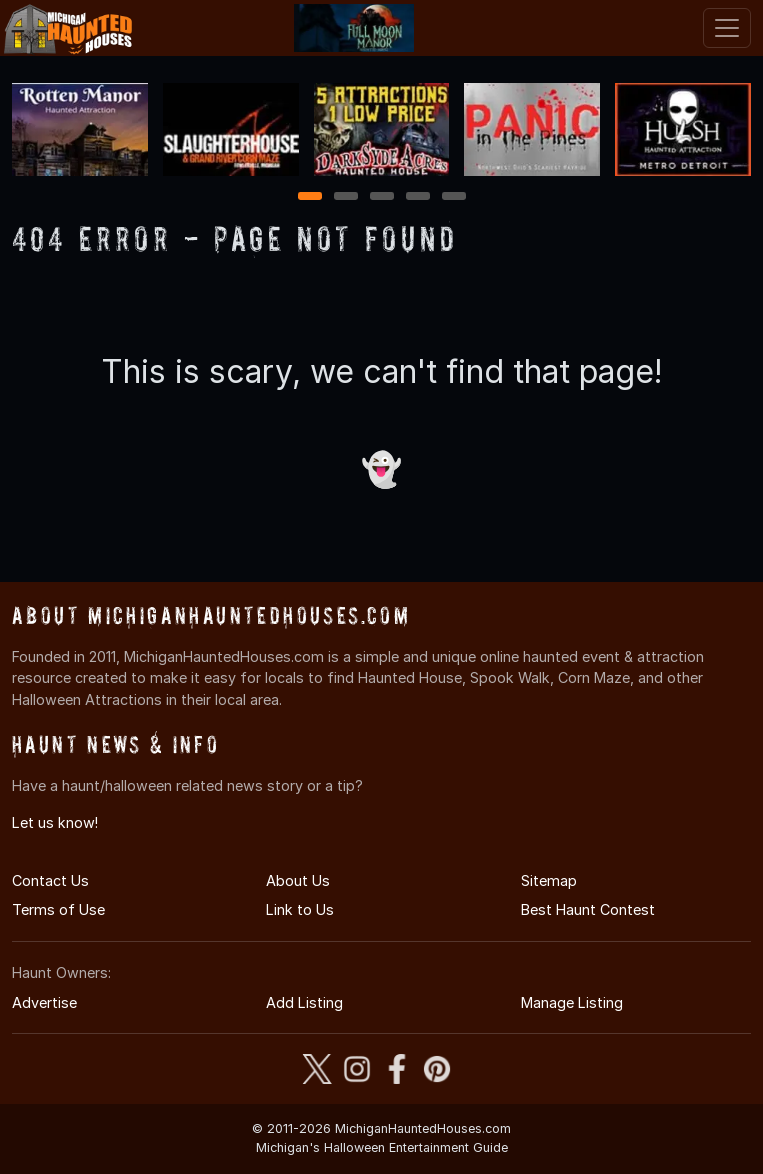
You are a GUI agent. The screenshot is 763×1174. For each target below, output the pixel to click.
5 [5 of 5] (453, 197)
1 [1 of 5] (309, 197)
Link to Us (300, 909)
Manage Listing (572, 1002)
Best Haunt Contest (588, 909)
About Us (298, 880)
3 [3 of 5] (382, 197)
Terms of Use (58, 909)
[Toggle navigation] (727, 28)
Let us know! (55, 822)
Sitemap (549, 880)
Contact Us (50, 880)
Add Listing (304, 1002)
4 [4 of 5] (418, 197)
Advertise (44, 1002)
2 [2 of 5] (346, 197)
